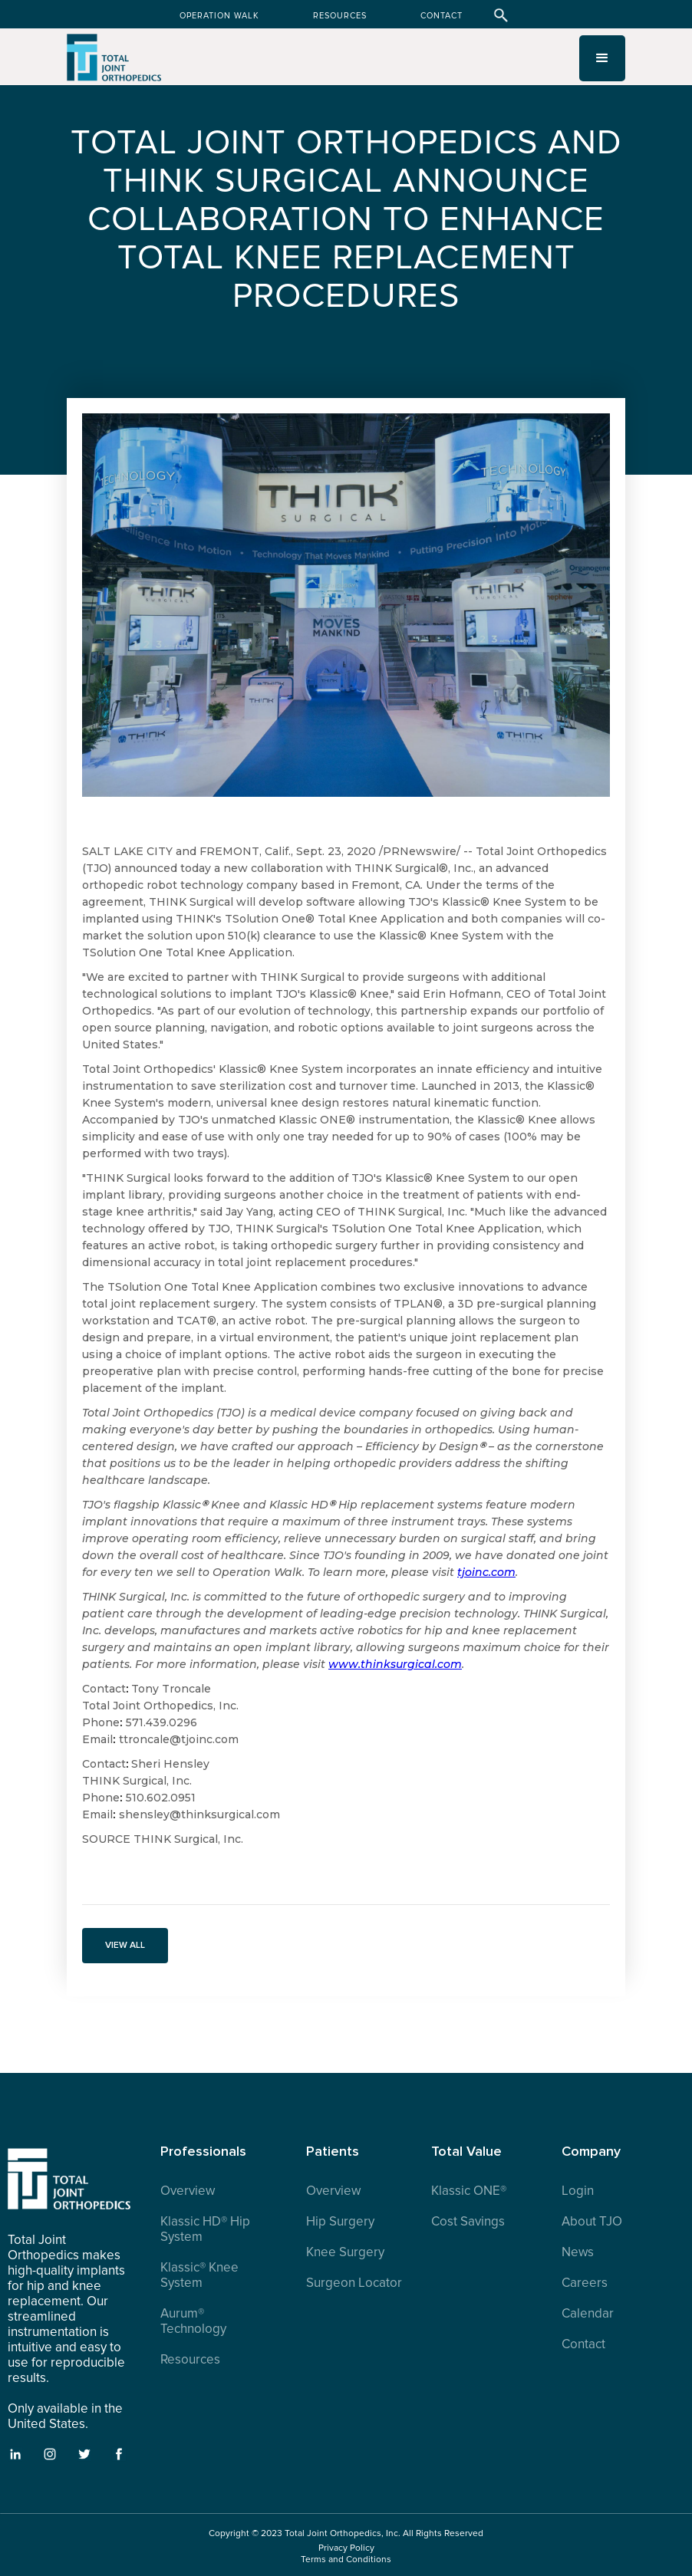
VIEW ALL (125, 1945)
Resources (190, 2359)
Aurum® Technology (193, 2321)
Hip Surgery (340, 2221)
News (578, 2252)
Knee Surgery (345, 2252)
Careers (585, 2283)
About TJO (592, 2221)
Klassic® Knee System (199, 2275)
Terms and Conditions (346, 2559)
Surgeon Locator (354, 2283)
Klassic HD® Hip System (205, 2229)
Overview (187, 2191)
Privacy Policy (346, 2548)
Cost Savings (468, 2221)
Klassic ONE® (468, 2191)
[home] (115, 64)
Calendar (588, 2313)
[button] (602, 58)
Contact (583, 2344)
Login (578, 2191)
